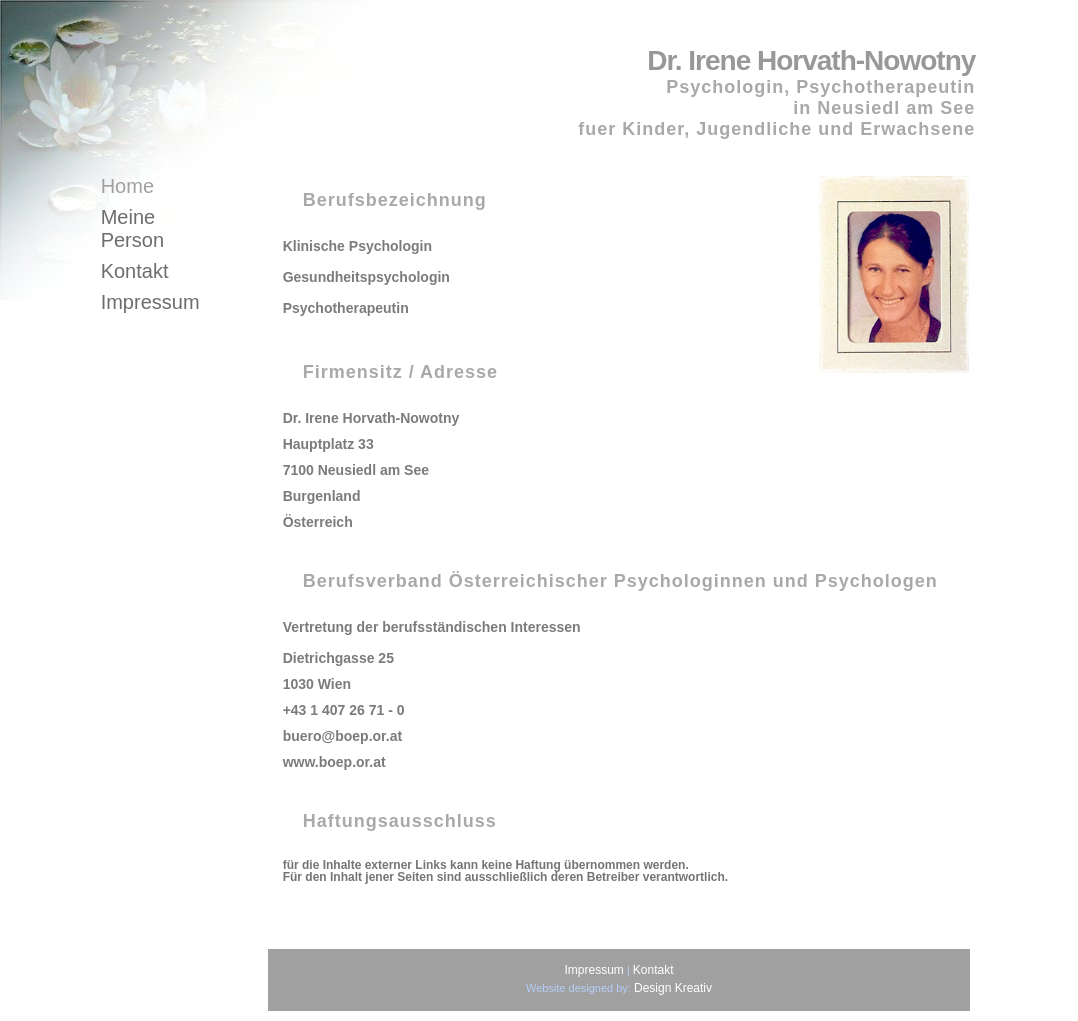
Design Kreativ (673, 988)
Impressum (150, 302)
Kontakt (135, 271)
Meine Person (132, 228)
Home (127, 186)
